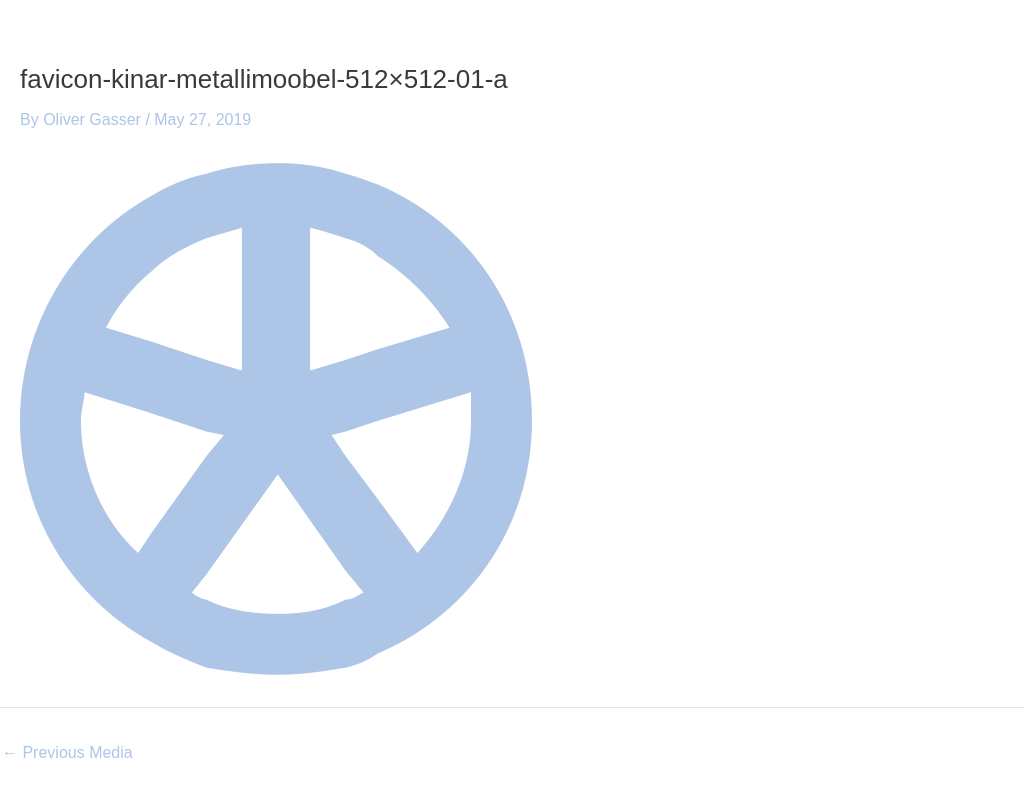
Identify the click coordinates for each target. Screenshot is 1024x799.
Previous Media (67, 753)
